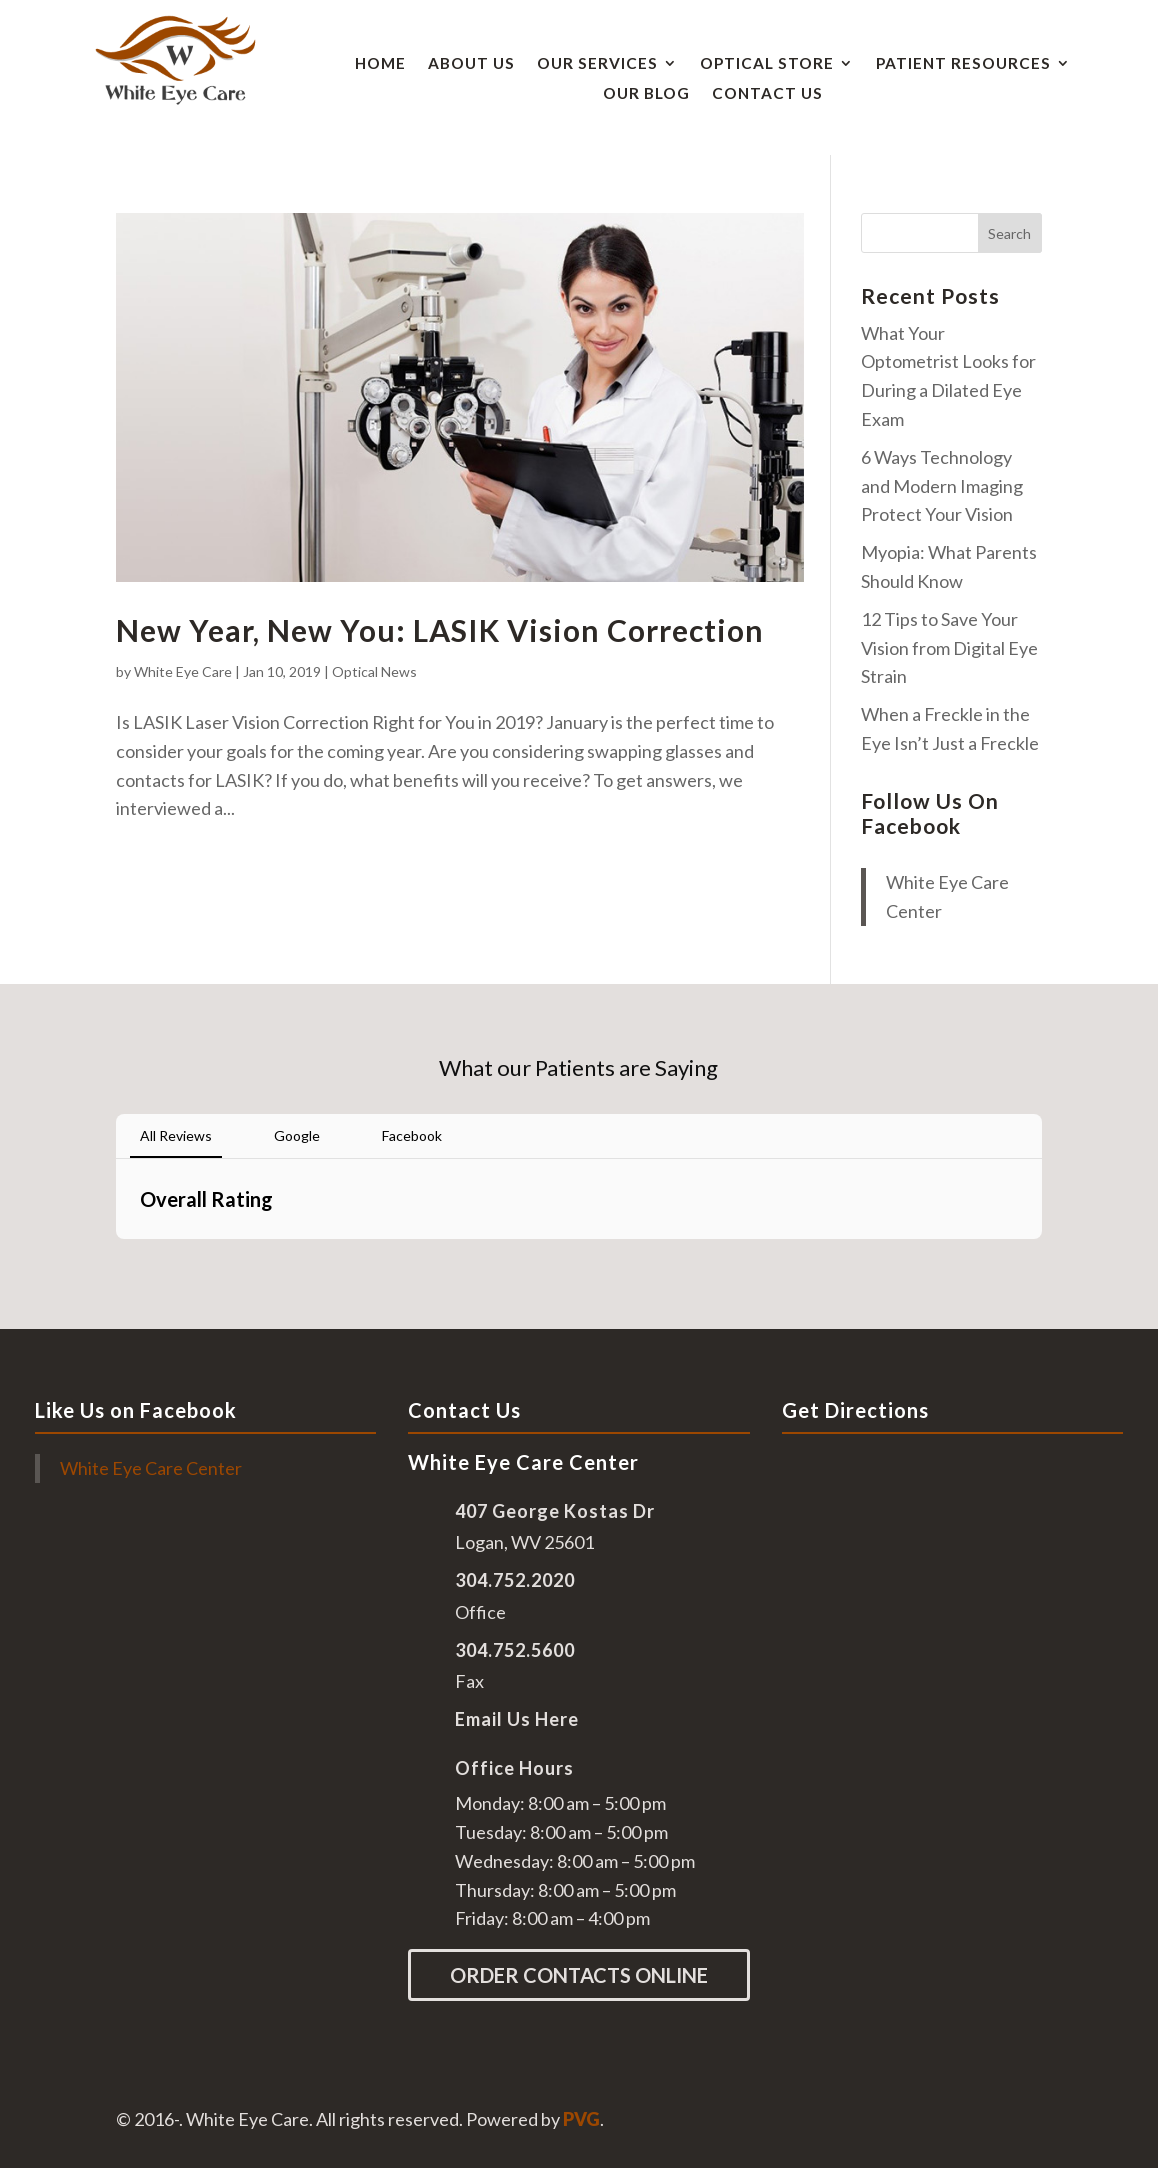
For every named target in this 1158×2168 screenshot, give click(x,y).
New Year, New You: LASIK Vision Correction (440, 630)
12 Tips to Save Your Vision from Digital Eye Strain (949, 648)
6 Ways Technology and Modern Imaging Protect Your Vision (942, 486)
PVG (581, 2119)
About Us (471, 64)
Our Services (597, 64)
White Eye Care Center (151, 1468)
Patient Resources (963, 64)
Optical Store (767, 64)
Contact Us (767, 94)
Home (380, 64)
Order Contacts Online (579, 1975)
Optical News (374, 671)
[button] (116, 1259)
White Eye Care (183, 671)
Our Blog (646, 94)
